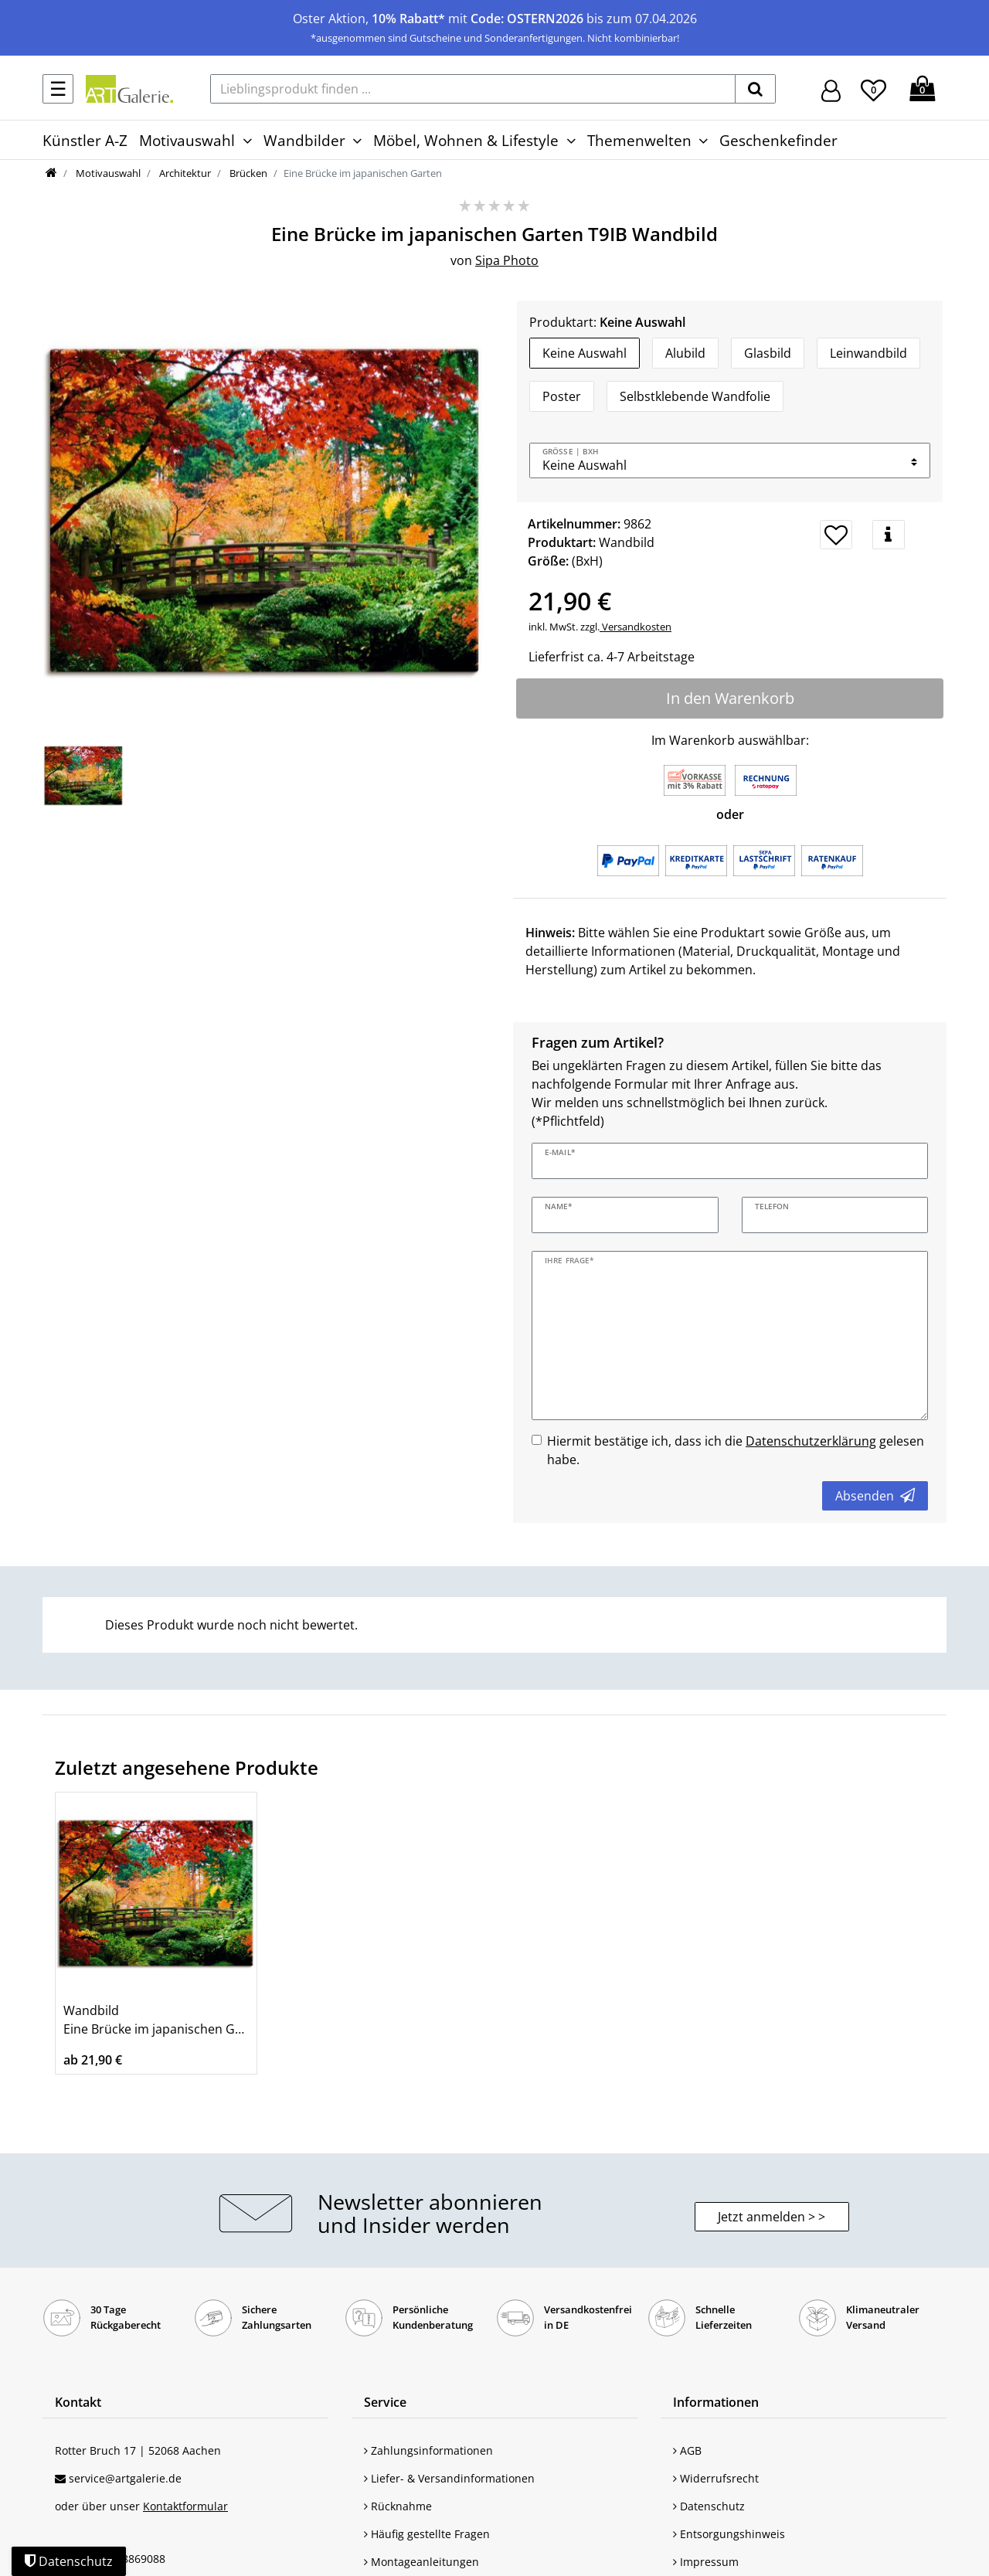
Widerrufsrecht (716, 2478)
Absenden (875, 1495)
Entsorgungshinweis (729, 2534)
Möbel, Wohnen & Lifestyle (466, 140)
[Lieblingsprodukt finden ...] (473, 89)
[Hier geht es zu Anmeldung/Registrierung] (831, 89)
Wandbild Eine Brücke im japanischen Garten (156, 2019)
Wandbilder (304, 140)
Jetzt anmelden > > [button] (771, 2216)
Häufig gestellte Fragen (427, 2534)
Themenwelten (639, 140)
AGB (687, 2450)
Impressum (706, 2561)
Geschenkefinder (778, 140)
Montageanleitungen (421, 2561)
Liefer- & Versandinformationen (449, 2478)
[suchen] (755, 89)
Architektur (184, 173)
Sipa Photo (507, 260)
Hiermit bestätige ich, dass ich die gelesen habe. (735, 1450)
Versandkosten (635, 627)
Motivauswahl (187, 140)
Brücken (247, 173)
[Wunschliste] (873, 88)
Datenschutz (709, 2506)
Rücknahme (398, 2506)
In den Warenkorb (730, 698)
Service (385, 2402)
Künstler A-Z (84, 140)
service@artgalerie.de (125, 2478)
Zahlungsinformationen (428, 2450)
